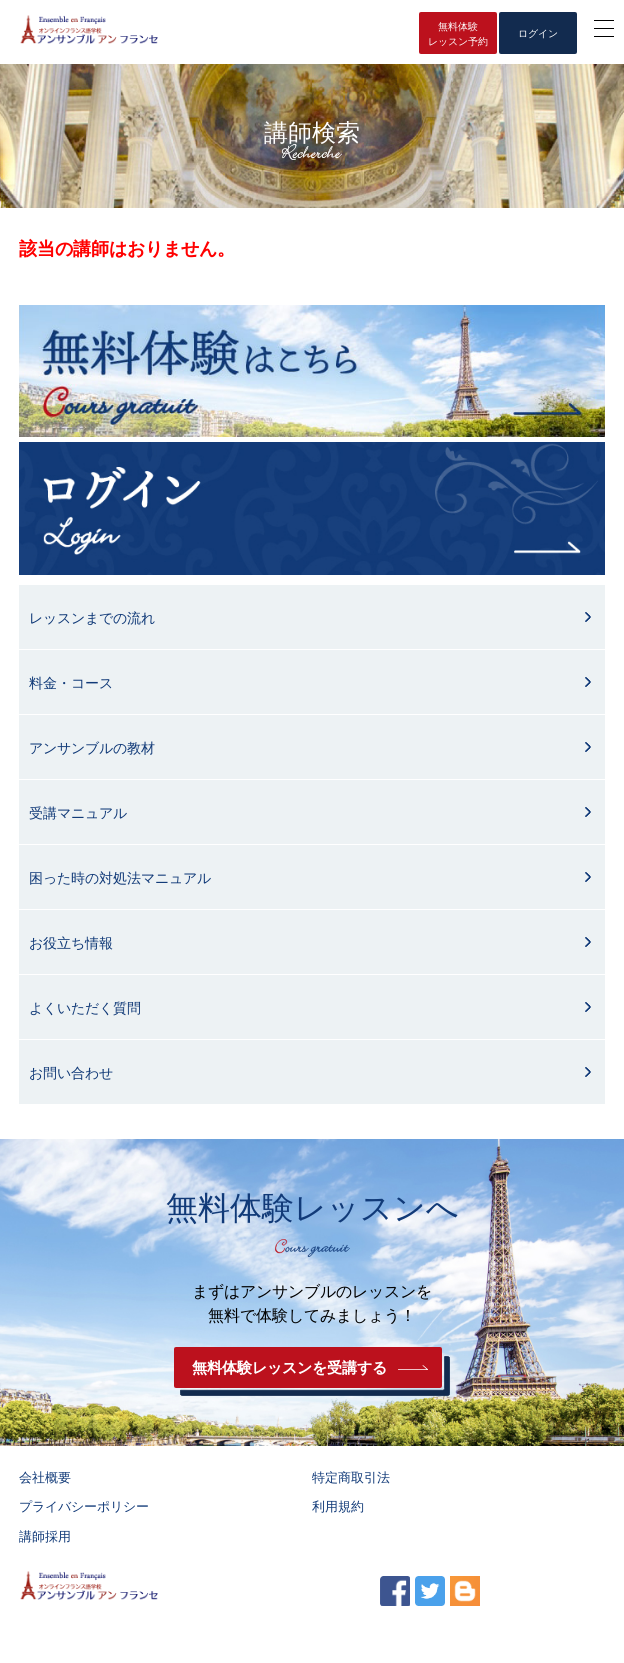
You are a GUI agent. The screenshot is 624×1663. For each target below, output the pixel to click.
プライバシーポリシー (84, 1506)
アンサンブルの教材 (92, 748)
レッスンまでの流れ (92, 618)
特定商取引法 (351, 1477)
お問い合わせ (71, 1073)
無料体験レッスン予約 (458, 34)
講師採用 (45, 1536)
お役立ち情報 (71, 943)
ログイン (538, 33)
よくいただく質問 (85, 1008)
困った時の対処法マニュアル (120, 878)
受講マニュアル (78, 813)
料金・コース (71, 683)
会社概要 (45, 1477)
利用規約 (338, 1506)
